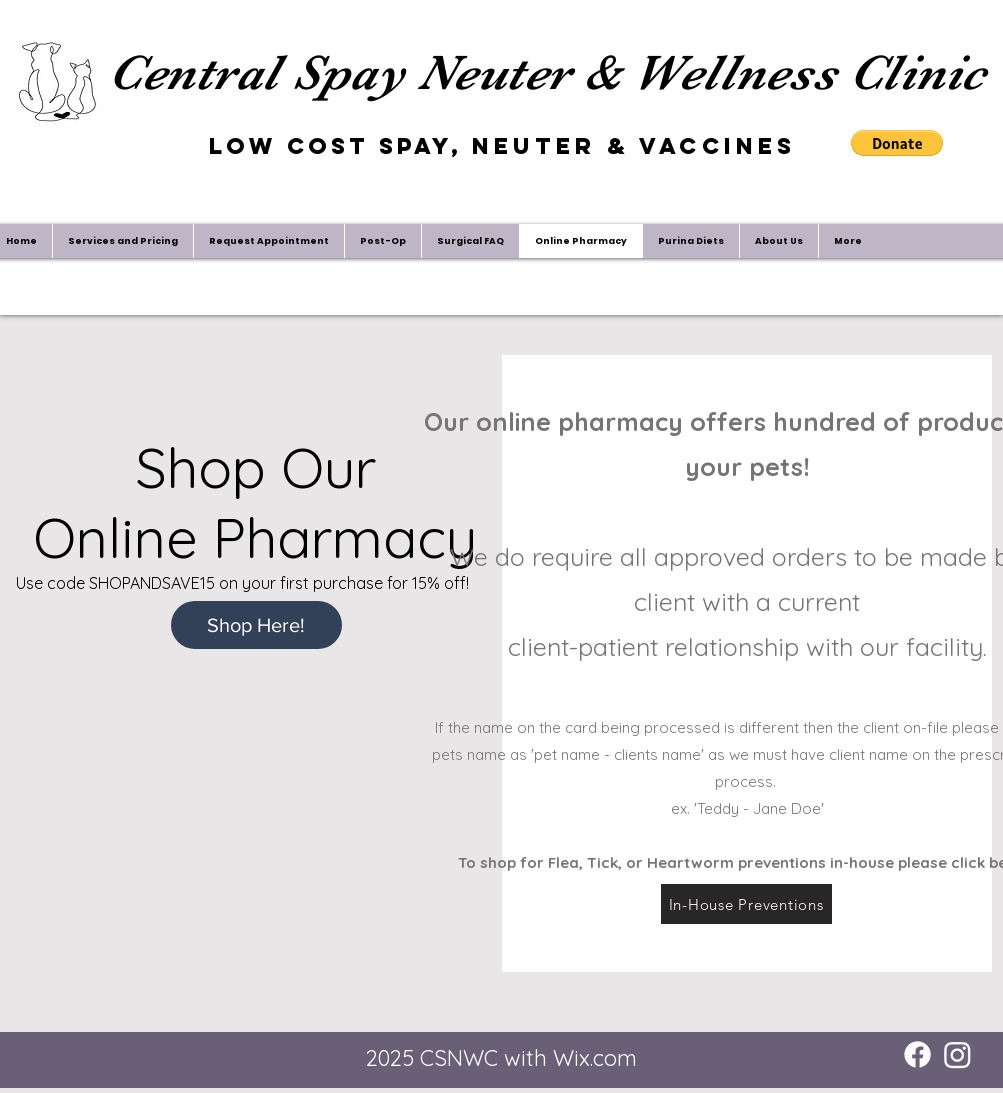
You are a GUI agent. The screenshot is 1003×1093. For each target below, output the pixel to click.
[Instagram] (957, 1054)
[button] (897, 143)
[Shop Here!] (256, 625)
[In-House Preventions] (746, 904)
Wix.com (595, 1058)
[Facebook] (917, 1054)
